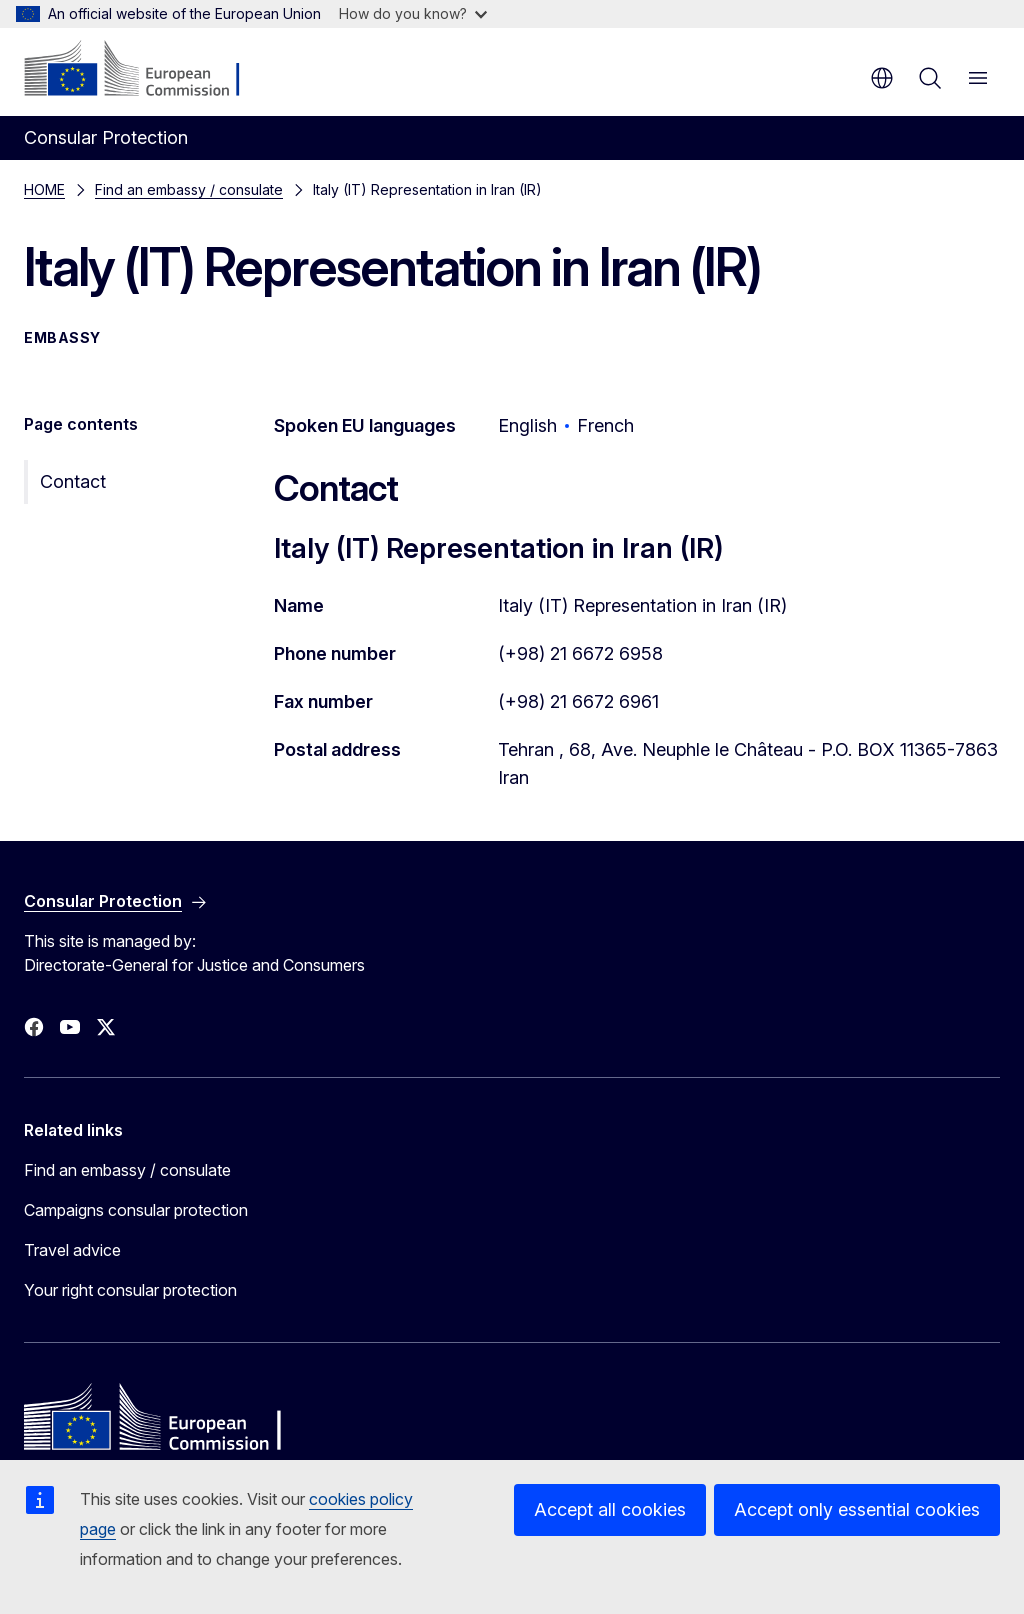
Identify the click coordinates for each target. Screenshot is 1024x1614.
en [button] (882, 78)
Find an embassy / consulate (189, 189)
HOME (44, 189)
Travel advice (72, 1250)
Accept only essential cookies (857, 1509)
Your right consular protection (130, 1290)
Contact (73, 481)
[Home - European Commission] (145, 70)
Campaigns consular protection (136, 1210)
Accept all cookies (610, 1509)
